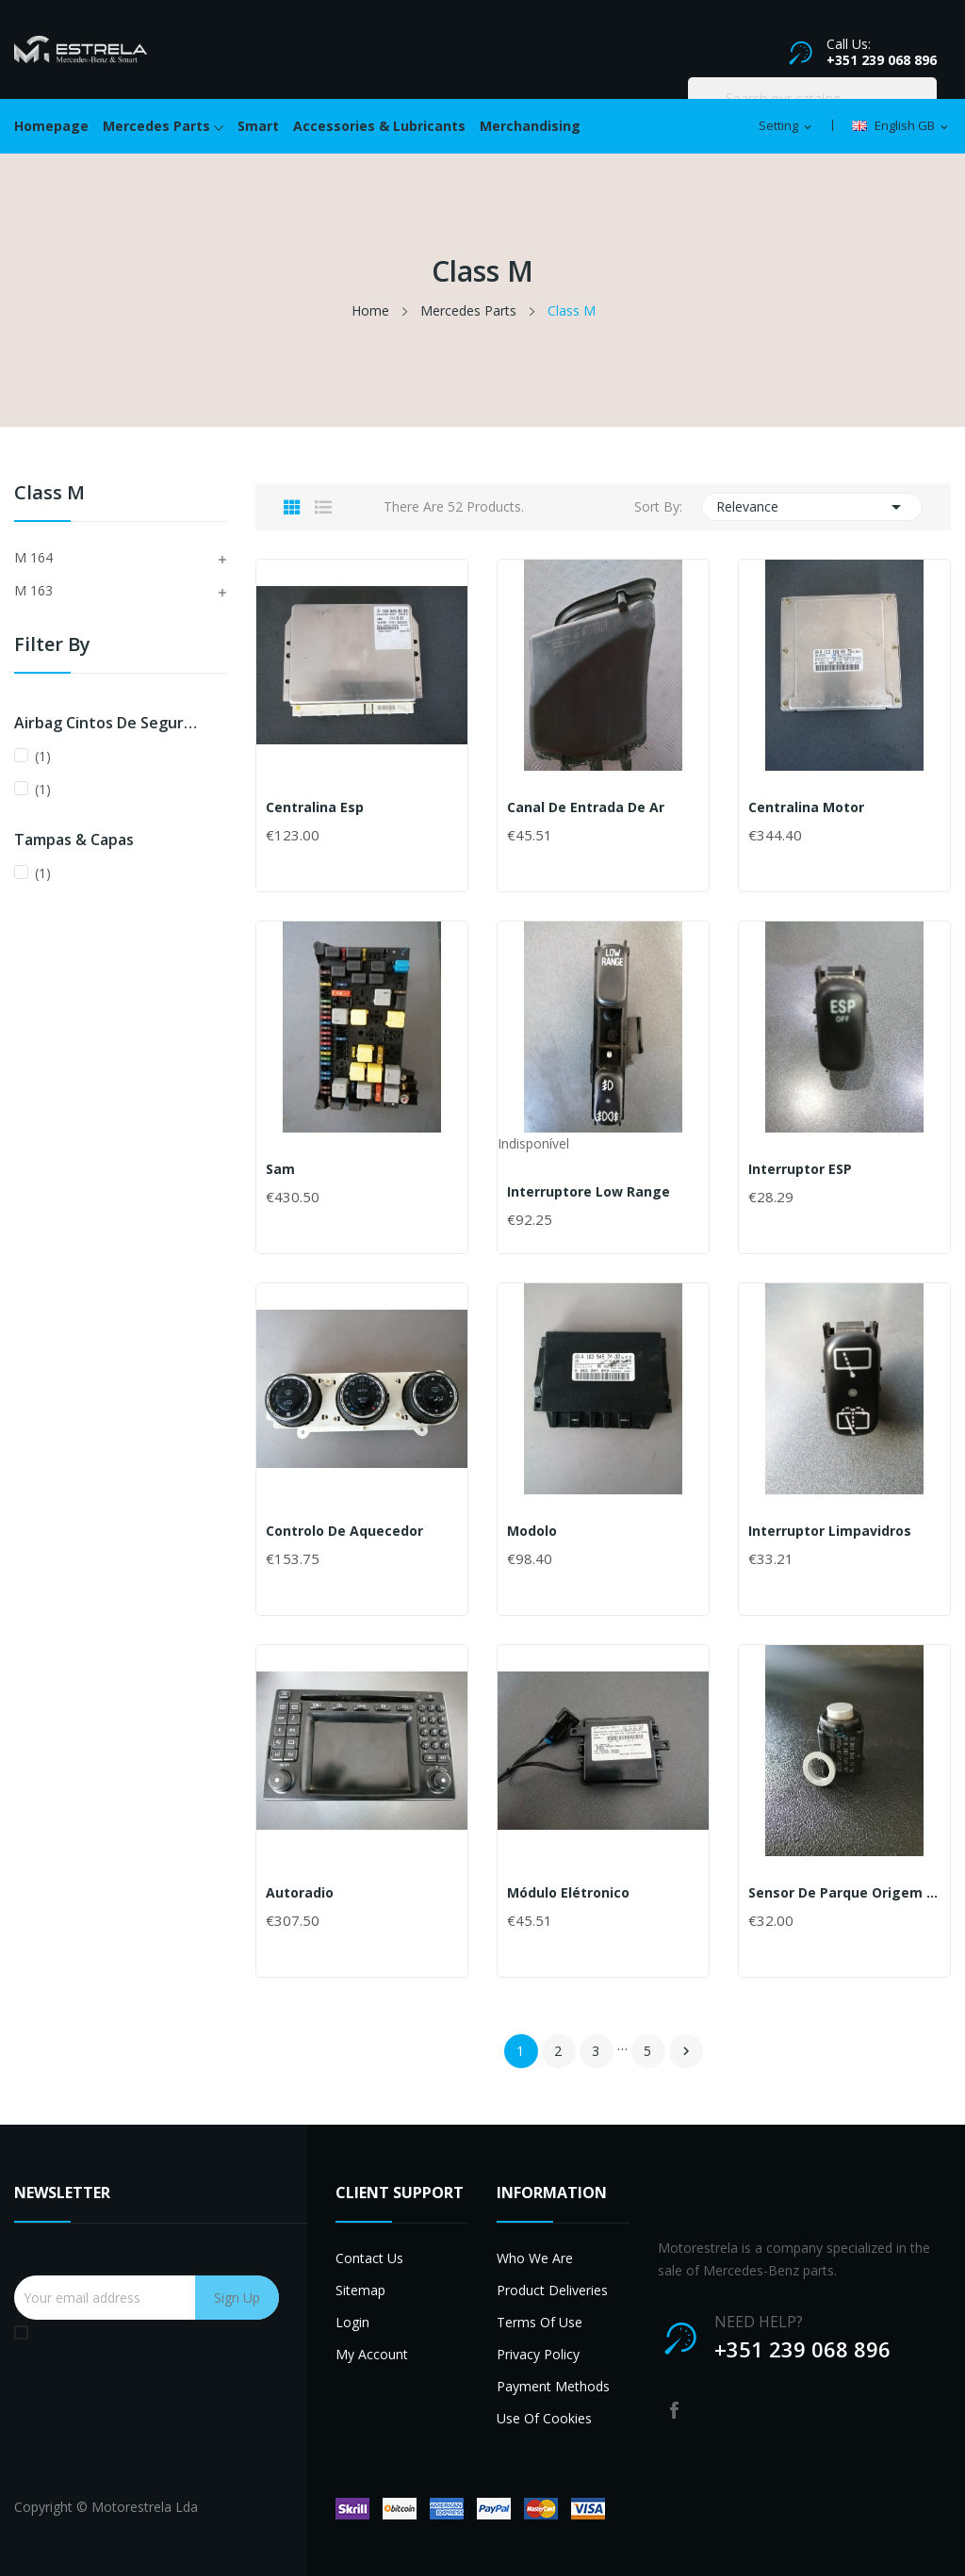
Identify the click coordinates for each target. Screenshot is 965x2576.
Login (352, 2322)
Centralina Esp (315, 807)
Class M (49, 494)
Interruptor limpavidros (829, 1531)
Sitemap (360, 2290)
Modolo (532, 1531)
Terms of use (539, 2322)
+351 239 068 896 (881, 60)
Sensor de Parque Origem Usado (844, 1892)
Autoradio (300, 1892)
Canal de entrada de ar (585, 807)
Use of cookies (544, 2418)
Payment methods (553, 2386)
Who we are (535, 2258)
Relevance (812, 507)
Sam (280, 1169)
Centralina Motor (806, 807)
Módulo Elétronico (568, 1892)
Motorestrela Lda (144, 2507)
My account (371, 2354)
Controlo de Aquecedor (344, 1531)
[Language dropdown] (901, 126)
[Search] (812, 98)
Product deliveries (552, 2290)
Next (686, 2051)
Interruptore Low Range (588, 1191)
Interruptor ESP (800, 1169)
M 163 (33, 590)
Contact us (369, 2258)
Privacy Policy (538, 2354)
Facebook (675, 2410)
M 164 (33, 557)
